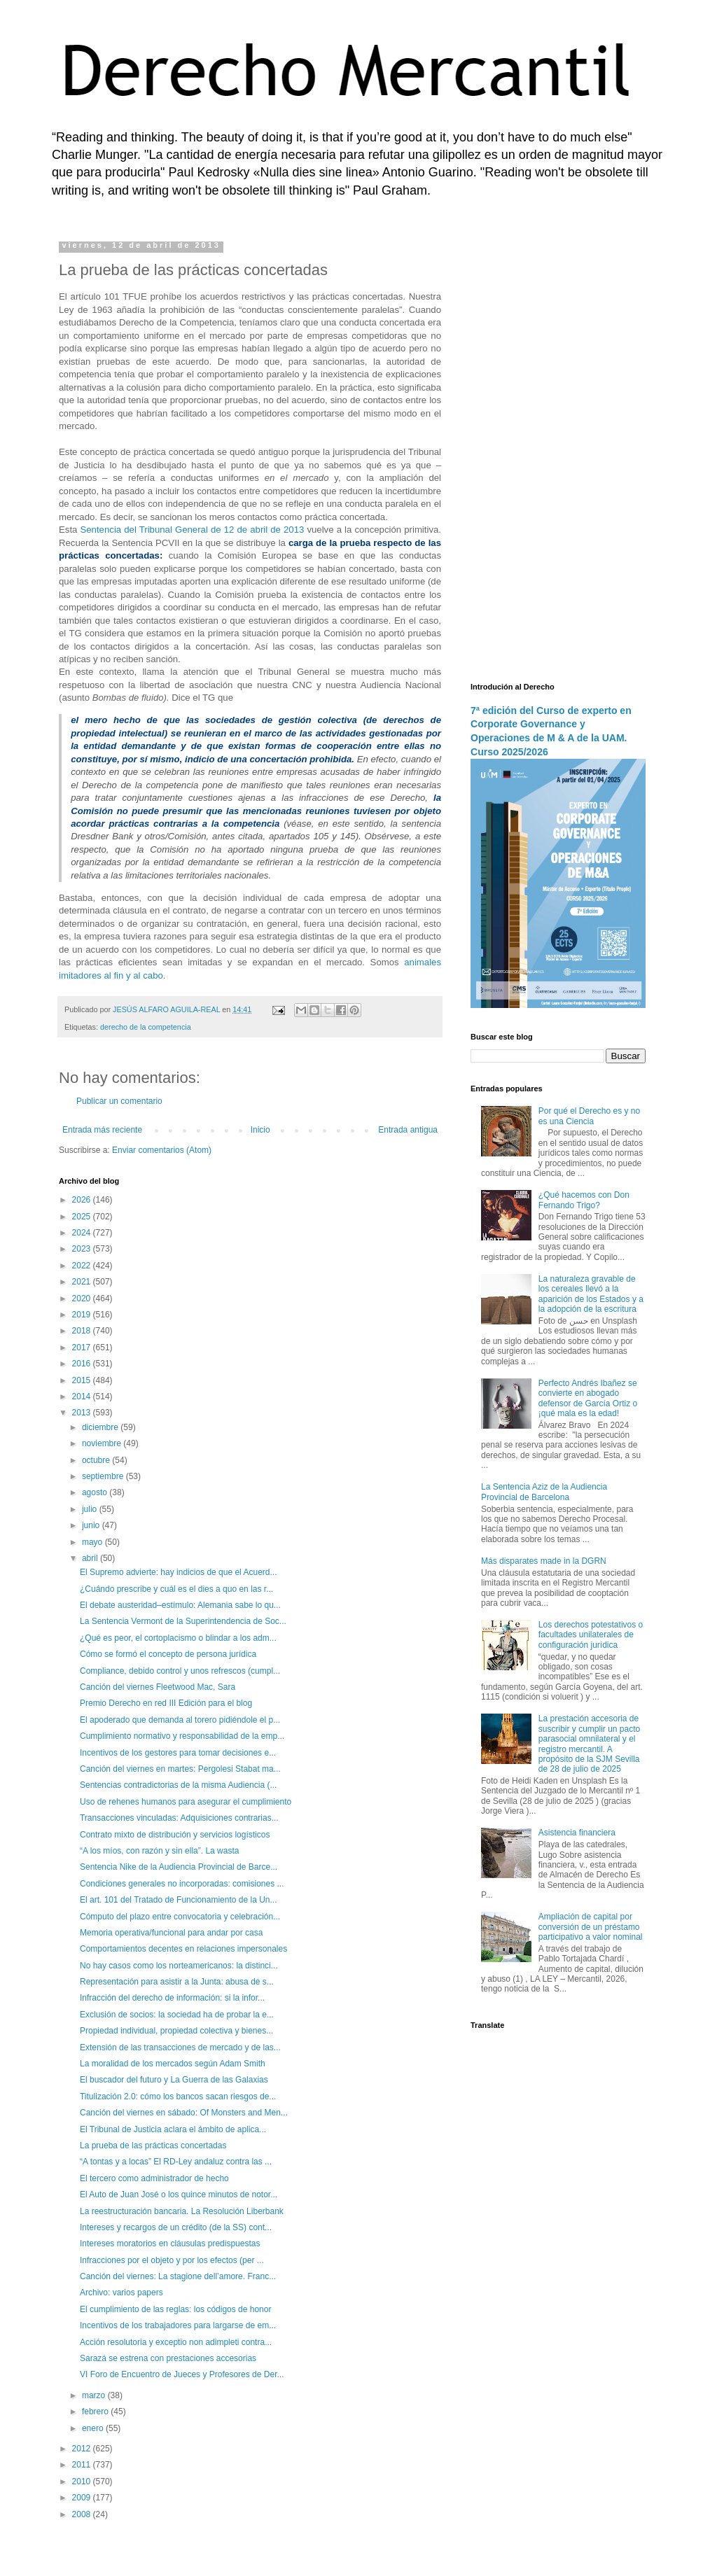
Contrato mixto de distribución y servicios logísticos (175, 1835)
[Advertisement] (558, 451)
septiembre (104, 1476)
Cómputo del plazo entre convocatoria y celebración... (180, 1916)
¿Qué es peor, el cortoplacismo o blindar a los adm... (178, 1638)
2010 (82, 2481)
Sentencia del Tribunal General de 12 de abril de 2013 (192, 529)
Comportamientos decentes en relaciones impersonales (183, 1949)
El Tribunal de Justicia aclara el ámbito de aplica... (173, 2129)
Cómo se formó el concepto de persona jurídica (168, 1654)
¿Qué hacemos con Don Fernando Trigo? (583, 1200)
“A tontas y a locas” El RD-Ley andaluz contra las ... (176, 2161)
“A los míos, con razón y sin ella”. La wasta (159, 1851)
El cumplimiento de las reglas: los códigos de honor (175, 2309)
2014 (82, 1396)
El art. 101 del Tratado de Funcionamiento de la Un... (178, 1900)
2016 (82, 1363)
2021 (82, 1282)
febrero (96, 2411)
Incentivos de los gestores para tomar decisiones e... (178, 1753)
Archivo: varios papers (121, 2292)
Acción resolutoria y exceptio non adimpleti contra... (176, 2342)
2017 (82, 1347)
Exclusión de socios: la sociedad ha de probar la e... (177, 2014)
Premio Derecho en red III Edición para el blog (166, 1703)
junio (92, 1525)
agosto (95, 1492)
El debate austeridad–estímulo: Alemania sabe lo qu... (180, 1605)
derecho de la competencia (145, 1027)
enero (94, 2428)
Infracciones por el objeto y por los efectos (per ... (172, 2260)
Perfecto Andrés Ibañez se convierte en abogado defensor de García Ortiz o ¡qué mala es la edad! (587, 1398)
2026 (82, 1200)
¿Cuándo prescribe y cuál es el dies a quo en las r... (176, 1589)
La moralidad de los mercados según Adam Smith (172, 2063)
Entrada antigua (408, 1130)
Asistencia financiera (576, 1832)
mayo (93, 1542)
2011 (82, 2465)
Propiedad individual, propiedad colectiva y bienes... (176, 2031)
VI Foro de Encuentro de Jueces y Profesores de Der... (182, 2374)
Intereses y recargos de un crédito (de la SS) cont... (176, 2227)
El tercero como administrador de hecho (154, 2178)
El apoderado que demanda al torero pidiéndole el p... (180, 1720)
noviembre (102, 1443)
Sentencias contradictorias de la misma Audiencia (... (178, 1785)
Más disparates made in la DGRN (543, 1561)
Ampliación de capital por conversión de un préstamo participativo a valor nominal (590, 1927)
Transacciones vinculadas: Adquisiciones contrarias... (179, 1818)
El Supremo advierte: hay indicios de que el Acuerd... (178, 1572)
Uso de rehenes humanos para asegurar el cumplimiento (185, 1802)
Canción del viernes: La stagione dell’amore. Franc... (178, 2276)
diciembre (101, 1427)
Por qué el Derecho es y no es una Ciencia (589, 1116)
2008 (82, 2514)
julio (90, 1509)
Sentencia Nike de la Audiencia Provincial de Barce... (178, 1867)
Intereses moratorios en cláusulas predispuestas (170, 2243)
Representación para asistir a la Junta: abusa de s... (177, 1982)
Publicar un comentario (119, 1101)
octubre (97, 1460)
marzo (95, 2395)
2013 (82, 1413)
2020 (82, 1298)
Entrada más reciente (102, 1130)
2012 (82, 2449)
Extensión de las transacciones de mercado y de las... (180, 2047)
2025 (82, 1217)
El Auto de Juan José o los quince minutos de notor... (178, 2194)
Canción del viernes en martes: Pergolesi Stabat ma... (180, 1769)
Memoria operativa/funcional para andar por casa (171, 1933)
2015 (82, 1380)
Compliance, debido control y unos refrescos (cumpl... (180, 1671)
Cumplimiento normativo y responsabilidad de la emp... (182, 1736)
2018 (82, 1331)
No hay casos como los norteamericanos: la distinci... (179, 1965)
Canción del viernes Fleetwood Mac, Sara (157, 1687)
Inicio (260, 1130)
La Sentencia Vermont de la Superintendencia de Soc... (183, 1621)
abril (91, 1558)
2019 (82, 1315)
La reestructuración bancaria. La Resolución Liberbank (182, 2211)
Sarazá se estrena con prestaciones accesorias (168, 2358)
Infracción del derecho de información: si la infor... (172, 1998)
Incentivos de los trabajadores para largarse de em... (178, 2325)
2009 (82, 2497)
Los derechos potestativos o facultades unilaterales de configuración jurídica (590, 1635)
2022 (82, 1265)
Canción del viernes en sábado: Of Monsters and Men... (184, 2113)
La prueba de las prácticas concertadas (153, 2145)
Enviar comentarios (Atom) (161, 1150)
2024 (82, 1233)
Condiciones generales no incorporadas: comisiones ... (182, 1884)
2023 (82, 1249)
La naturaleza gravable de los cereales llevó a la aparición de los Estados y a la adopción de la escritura (590, 1294)
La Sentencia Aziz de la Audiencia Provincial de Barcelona (544, 1492)
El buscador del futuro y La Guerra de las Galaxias (174, 2080)
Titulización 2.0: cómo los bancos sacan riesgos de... (178, 2096)
